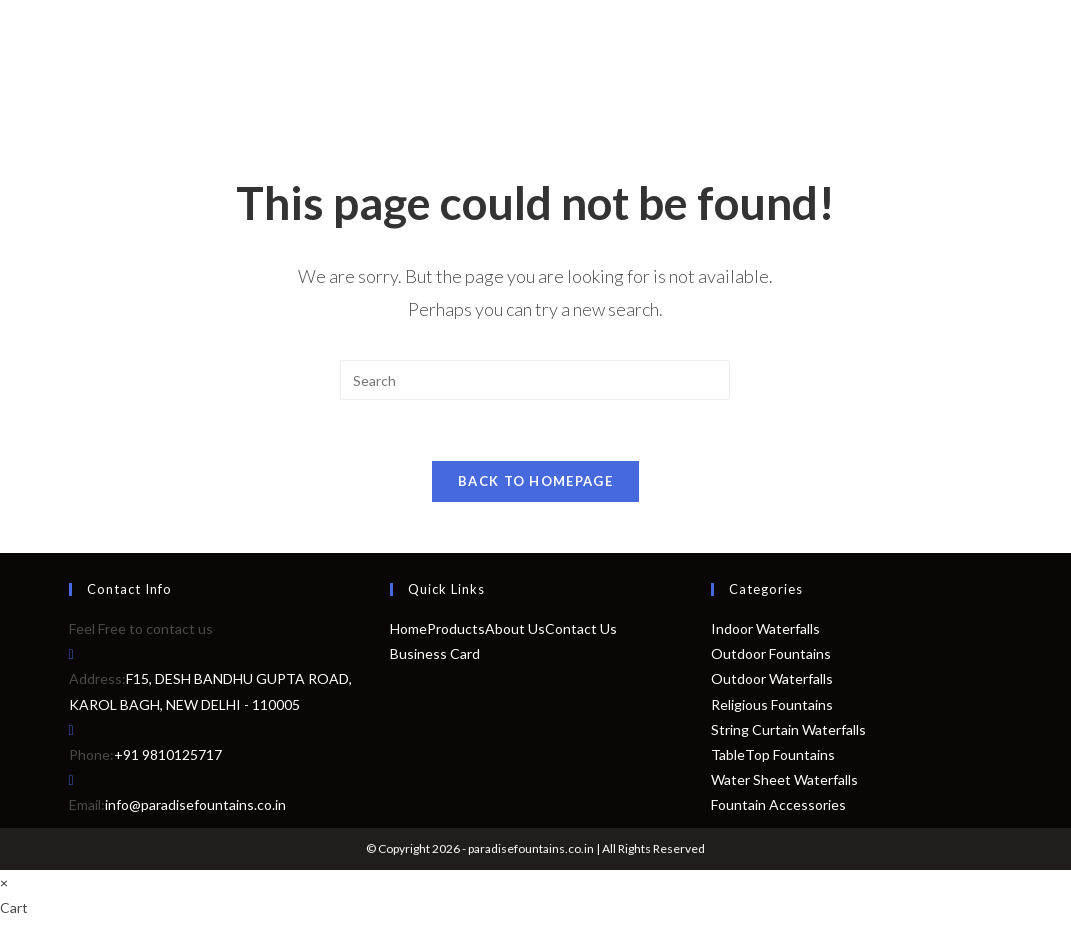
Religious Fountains (772, 704)
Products (456, 628)
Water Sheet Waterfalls (784, 779)
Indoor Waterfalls (765, 628)
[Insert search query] (535, 380)
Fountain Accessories (778, 804)
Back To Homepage (535, 481)
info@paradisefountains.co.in (195, 804)
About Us (515, 628)
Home (408, 628)
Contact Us (581, 628)
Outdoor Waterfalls (772, 679)
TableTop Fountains (773, 754)
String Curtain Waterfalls (788, 729)
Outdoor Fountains (771, 653)
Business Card (435, 653)
